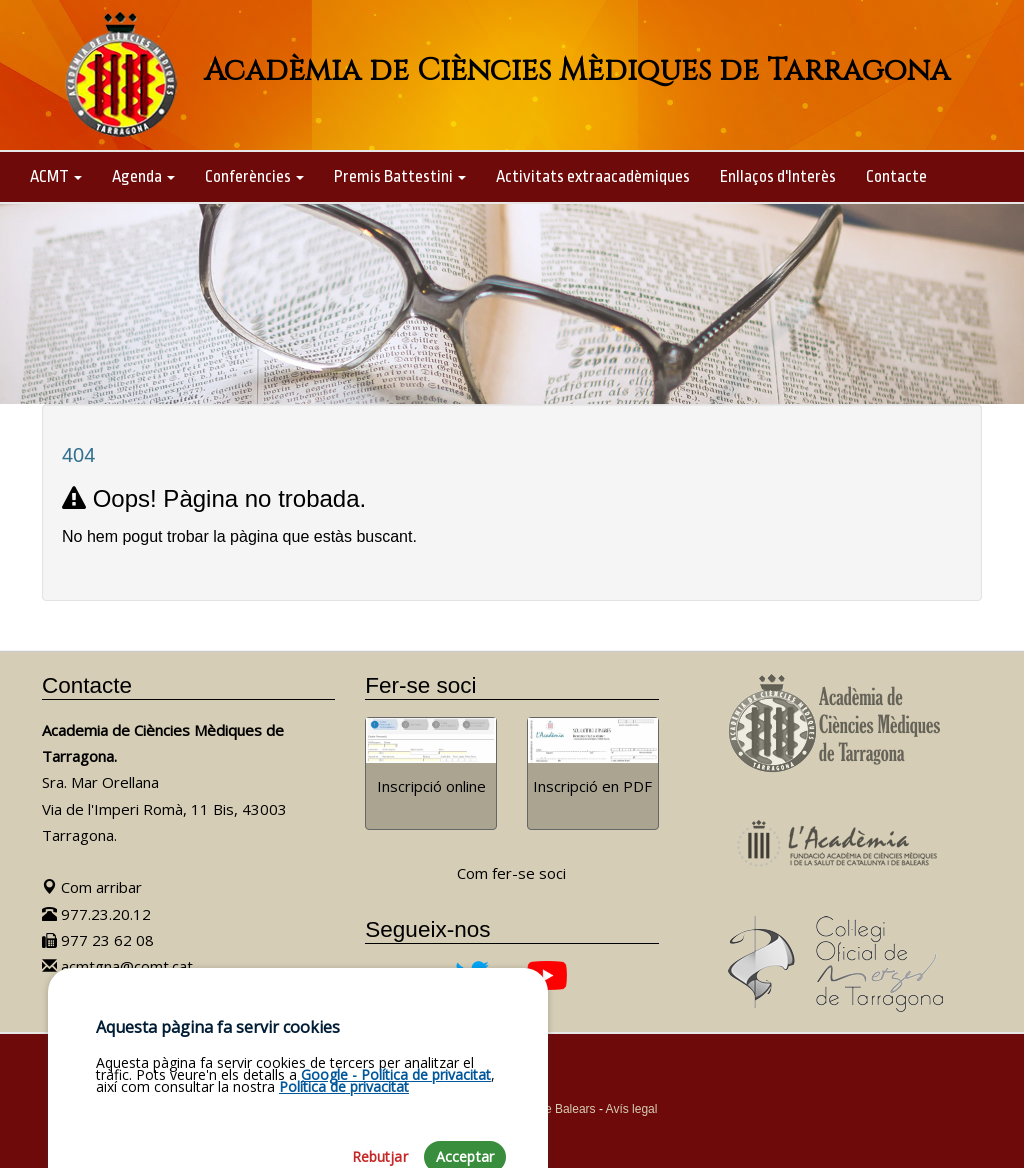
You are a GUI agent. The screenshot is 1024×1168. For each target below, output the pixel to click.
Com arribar (92, 887)
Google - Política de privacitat (396, 1129)
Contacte (896, 176)
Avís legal (632, 1109)
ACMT (56, 176)
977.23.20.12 (96, 914)
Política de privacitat (344, 1141)
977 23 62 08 (98, 940)
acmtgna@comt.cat (117, 966)
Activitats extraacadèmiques (593, 176)
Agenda (143, 176)
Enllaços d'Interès (778, 176)
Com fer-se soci (511, 873)
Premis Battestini (400, 176)
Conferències (254, 176)
